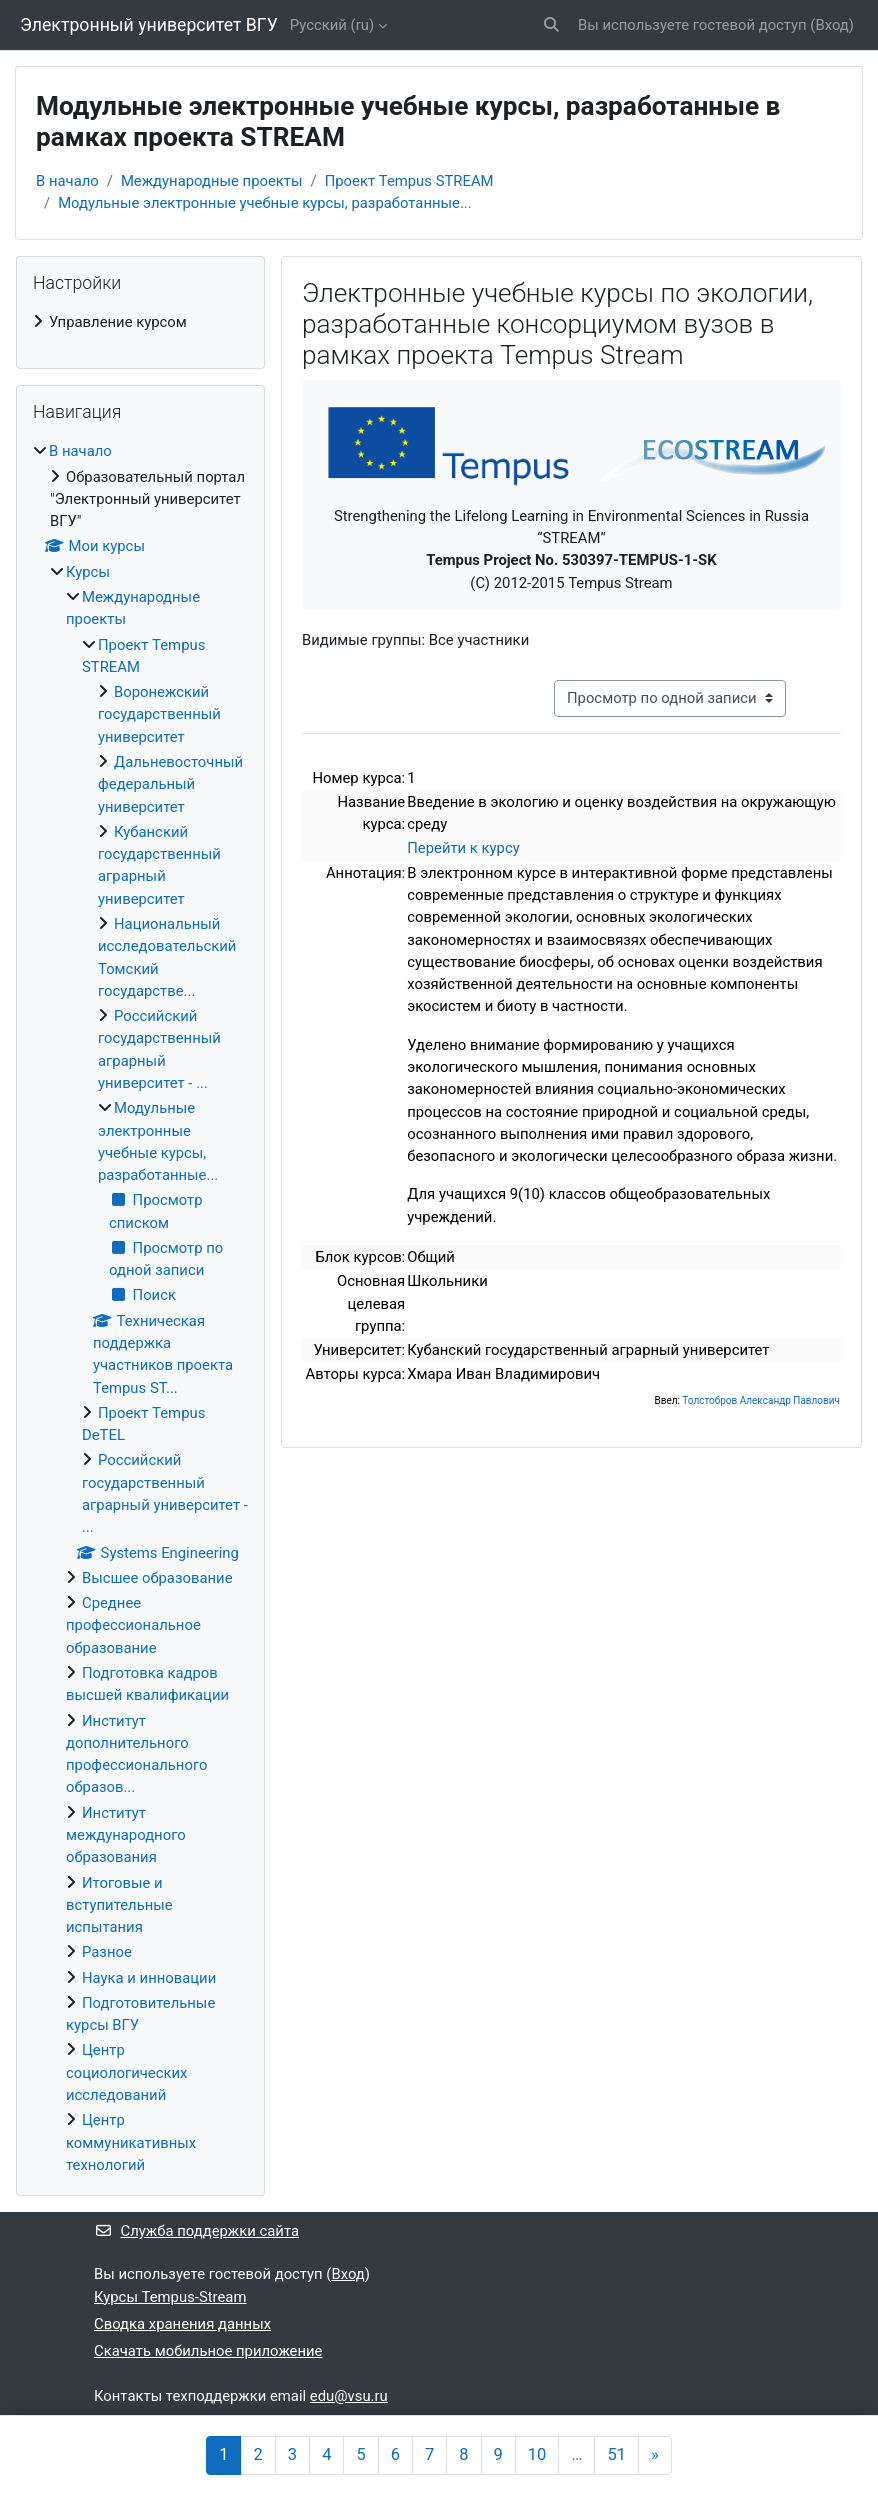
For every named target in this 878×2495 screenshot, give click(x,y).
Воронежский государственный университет (159, 714)
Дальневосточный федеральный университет (170, 784)
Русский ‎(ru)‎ (332, 25)
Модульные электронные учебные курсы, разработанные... (265, 203)
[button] (551, 25)
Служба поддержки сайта (196, 2231)
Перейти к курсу (463, 848)
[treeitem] (140, 322)
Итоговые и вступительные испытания (119, 1905)
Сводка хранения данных (182, 2324)
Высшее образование (157, 1578)
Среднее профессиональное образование (133, 1625)
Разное (107, 1952)
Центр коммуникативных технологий (131, 2142)
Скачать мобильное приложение (208, 2351)
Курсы (88, 572)
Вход (831, 25)
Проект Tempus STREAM (409, 181)
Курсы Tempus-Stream (170, 2297)
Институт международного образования (126, 1835)
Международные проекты (212, 181)
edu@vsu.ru (349, 2396)
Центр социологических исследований (126, 2072)
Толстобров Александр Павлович (761, 1400)
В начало (67, 181)
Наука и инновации (149, 1978)
